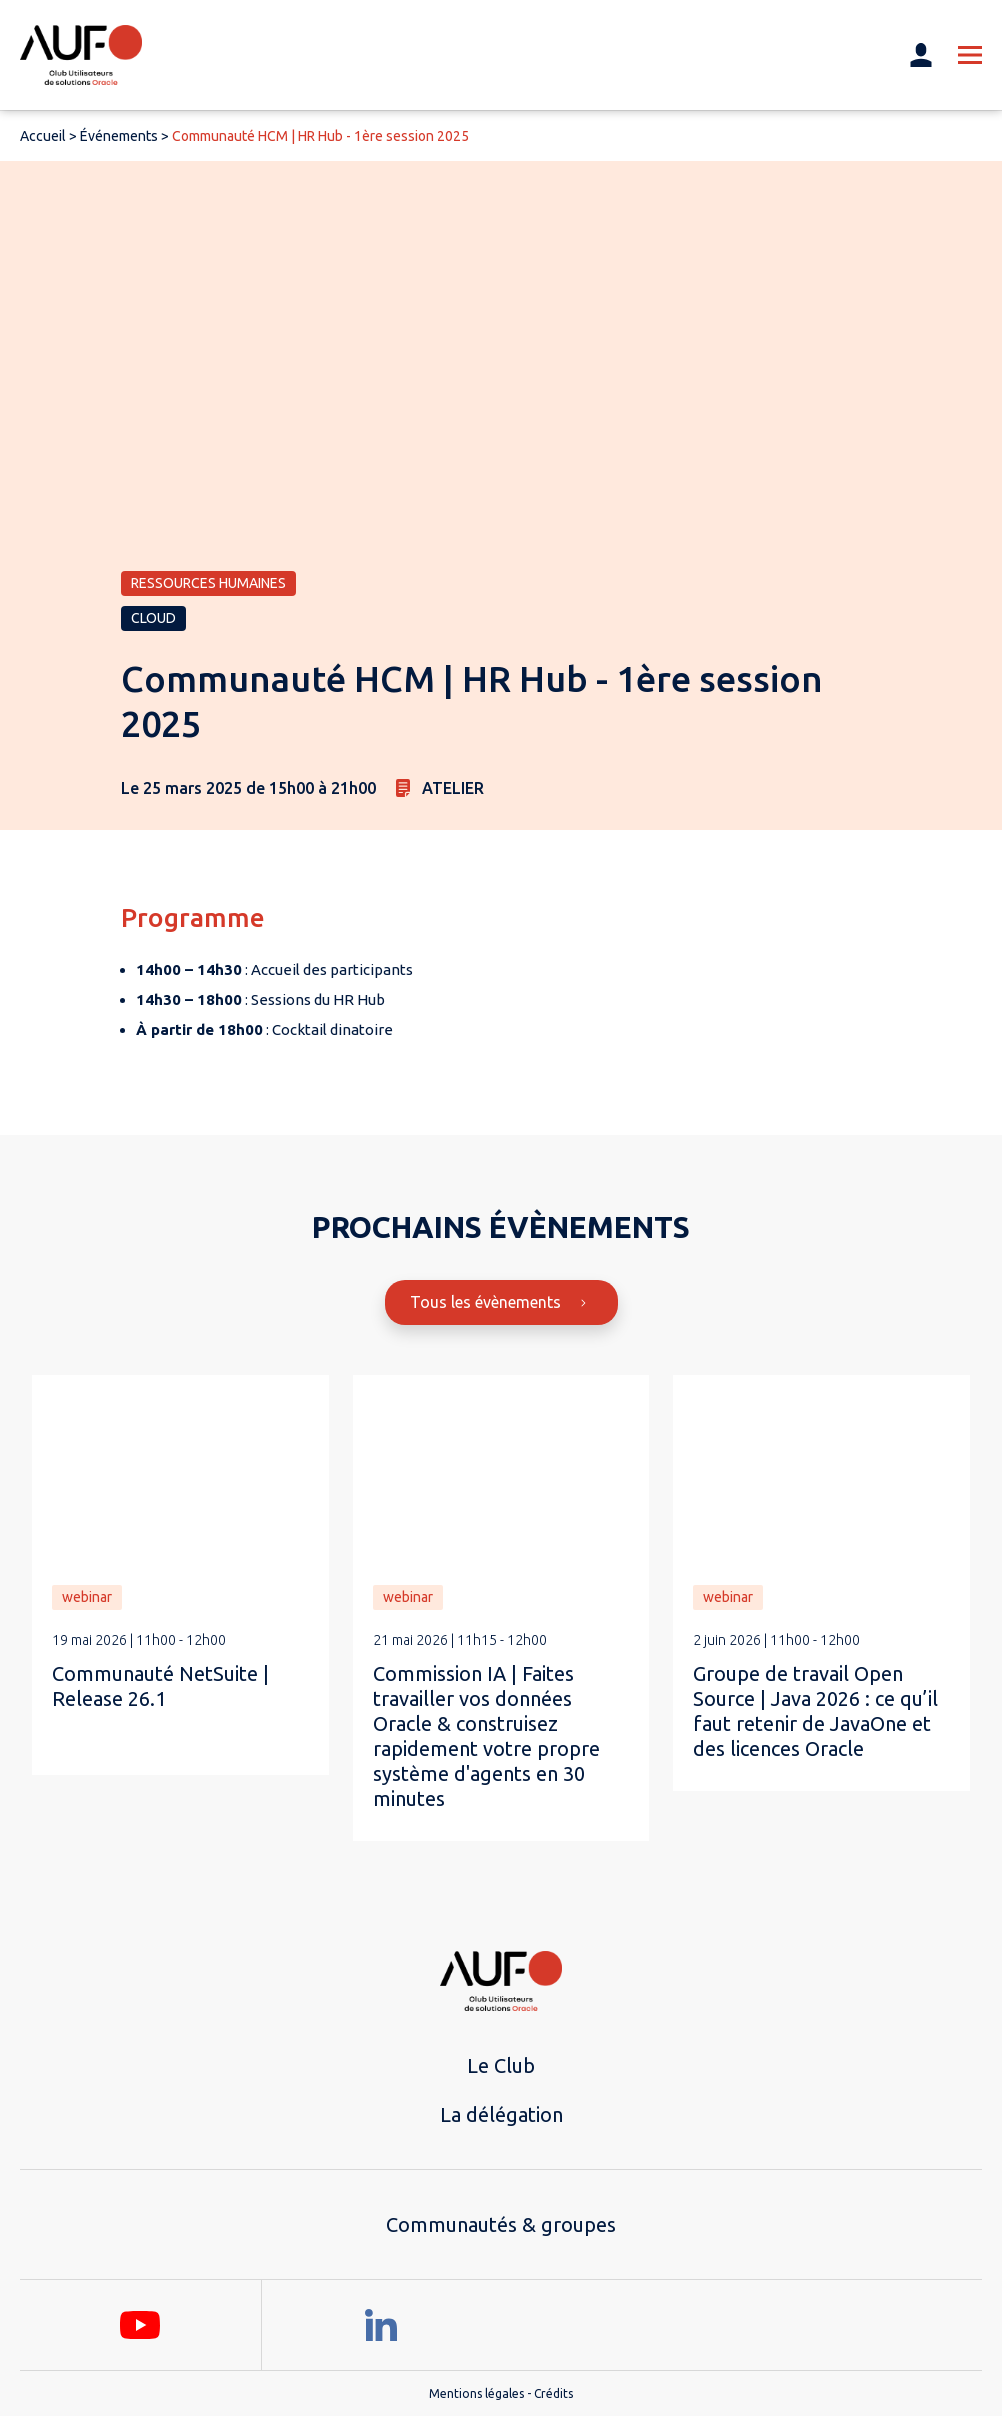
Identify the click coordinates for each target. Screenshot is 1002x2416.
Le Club (501, 2065)
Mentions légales (476, 2393)
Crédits (553, 2393)
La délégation (501, 2114)
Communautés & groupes (501, 2224)
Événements (119, 136)
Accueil (43, 136)
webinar (87, 1597)
